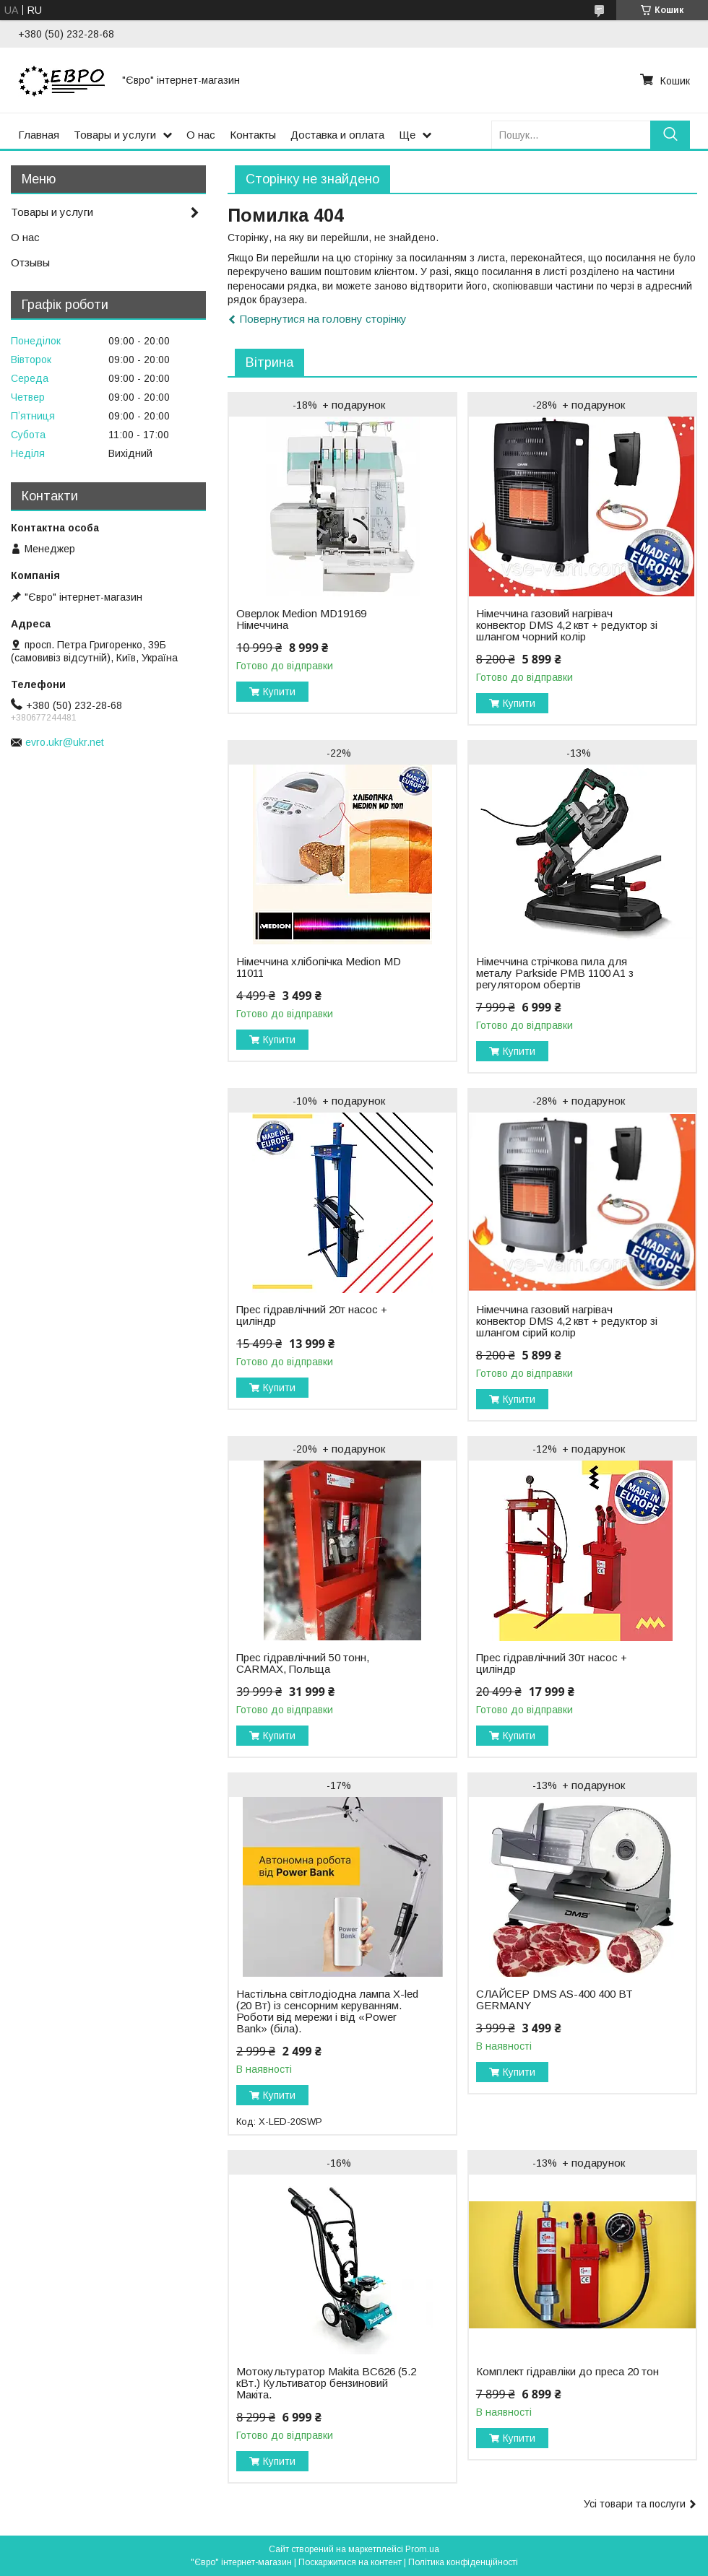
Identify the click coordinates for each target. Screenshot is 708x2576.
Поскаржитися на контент (350, 2562)
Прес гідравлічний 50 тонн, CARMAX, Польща (302, 1663)
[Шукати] (670, 135)
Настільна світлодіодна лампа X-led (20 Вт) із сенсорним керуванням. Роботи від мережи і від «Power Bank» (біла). (327, 2011)
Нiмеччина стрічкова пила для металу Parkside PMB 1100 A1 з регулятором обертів (555, 973)
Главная (38, 135)
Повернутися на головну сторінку (323, 319)
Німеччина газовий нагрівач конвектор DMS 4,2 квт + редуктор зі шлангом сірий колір (566, 1321)
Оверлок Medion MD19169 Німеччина (301, 619)
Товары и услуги (115, 135)
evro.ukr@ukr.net (64, 742)
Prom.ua (422, 2549)
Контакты (253, 135)
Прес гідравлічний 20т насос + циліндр (311, 1315)
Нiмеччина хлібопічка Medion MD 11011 (318, 967)
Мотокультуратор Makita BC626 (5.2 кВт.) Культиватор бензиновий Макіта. (326, 2383)
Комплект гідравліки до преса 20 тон (567, 2371)
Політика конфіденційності (463, 2562)
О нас (200, 135)
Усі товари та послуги (635, 2504)
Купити (279, 691)
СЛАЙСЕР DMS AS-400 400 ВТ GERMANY (554, 1999)
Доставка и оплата (337, 135)
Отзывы (30, 262)
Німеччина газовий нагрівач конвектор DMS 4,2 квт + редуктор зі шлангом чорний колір (566, 625)
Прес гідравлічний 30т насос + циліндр (551, 1663)
